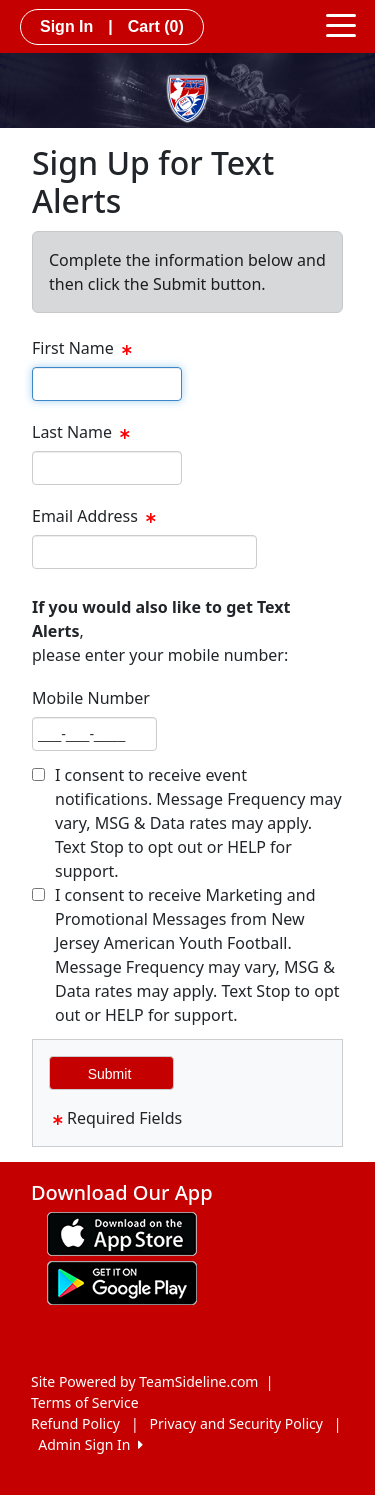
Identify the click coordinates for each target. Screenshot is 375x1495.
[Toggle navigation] (341, 24)
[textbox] (107, 384)
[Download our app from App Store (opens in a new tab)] (122, 1232)
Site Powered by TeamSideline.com (144, 1381)
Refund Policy (75, 1423)
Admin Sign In (90, 1444)
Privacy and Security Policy (236, 1423)
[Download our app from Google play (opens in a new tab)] (122, 1281)
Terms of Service (85, 1402)
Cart (156, 26)
